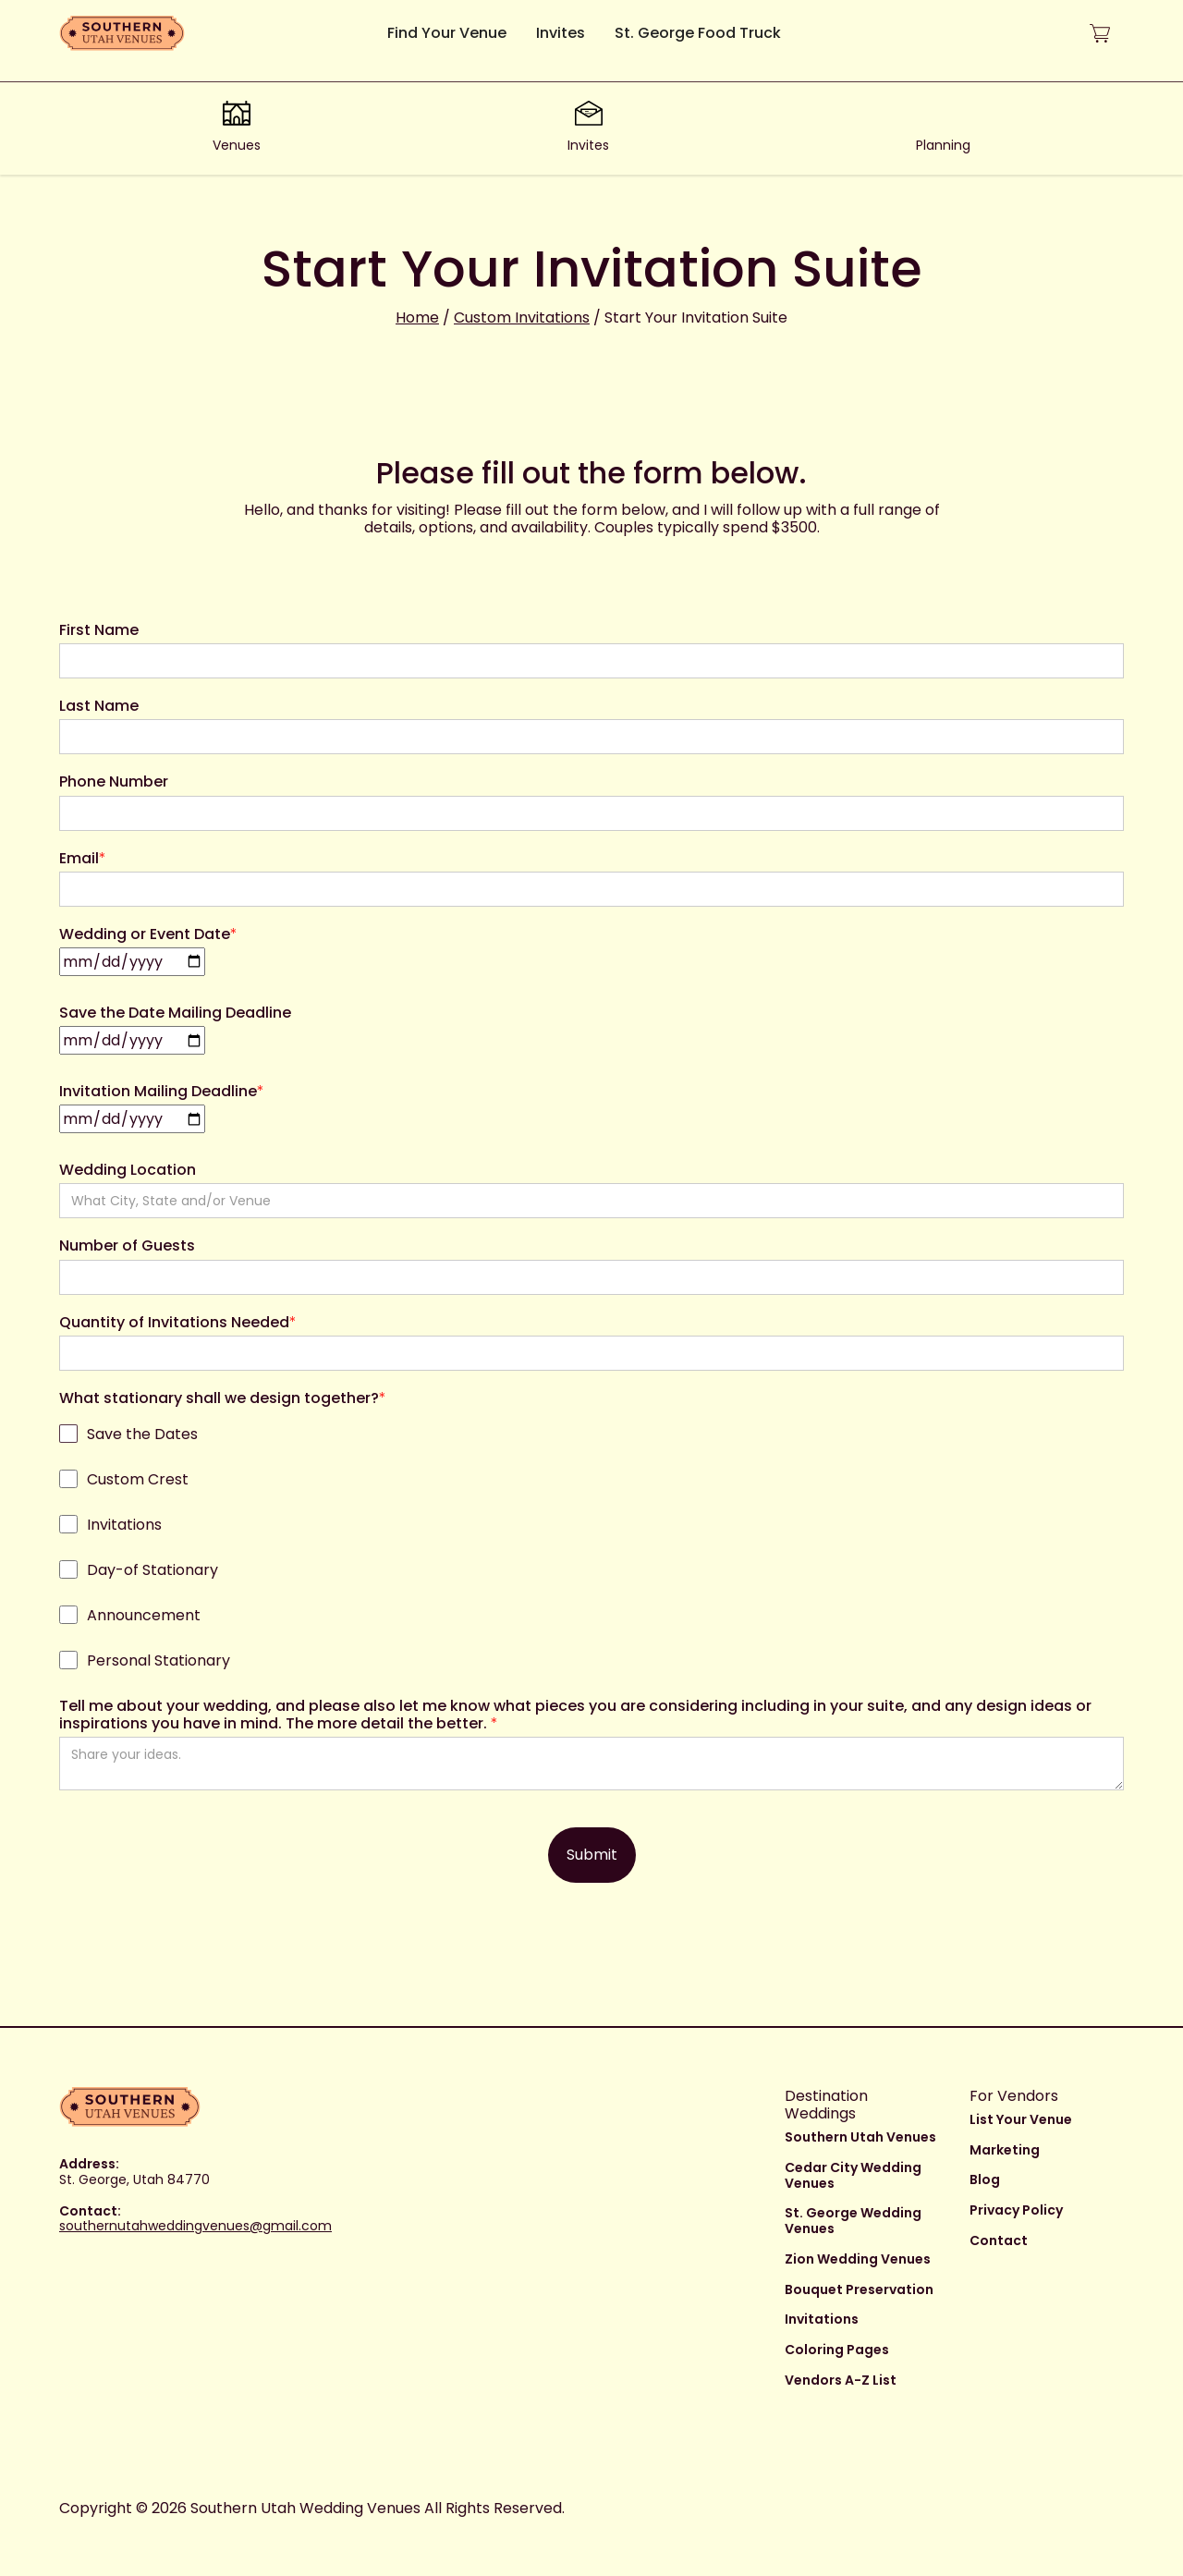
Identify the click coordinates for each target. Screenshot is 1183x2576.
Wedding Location (127, 1169)
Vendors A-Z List (840, 2380)
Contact (999, 2240)
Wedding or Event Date (148, 934)
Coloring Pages (837, 2349)
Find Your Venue (446, 32)
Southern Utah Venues (860, 2137)
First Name (99, 630)
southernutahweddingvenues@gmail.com (195, 2225)
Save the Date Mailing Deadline (175, 1012)
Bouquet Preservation (859, 2289)
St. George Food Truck (698, 32)
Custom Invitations (522, 317)
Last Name (99, 705)
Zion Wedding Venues (858, 2259)
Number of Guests (127, 1245)
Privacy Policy (1016, 2210)
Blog (985, 2179)
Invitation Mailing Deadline (161, 1091)
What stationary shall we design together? (222, 1398)
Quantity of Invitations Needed (178, 1322)
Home (417, 317)
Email (82, 858)
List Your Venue (1021, 2119)
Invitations (822, 2319)
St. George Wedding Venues (853, 2221)
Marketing (1005, 2150)
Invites (560, 32)
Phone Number (113, 781)
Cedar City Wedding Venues (853, 2175)
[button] (1100, 34)
